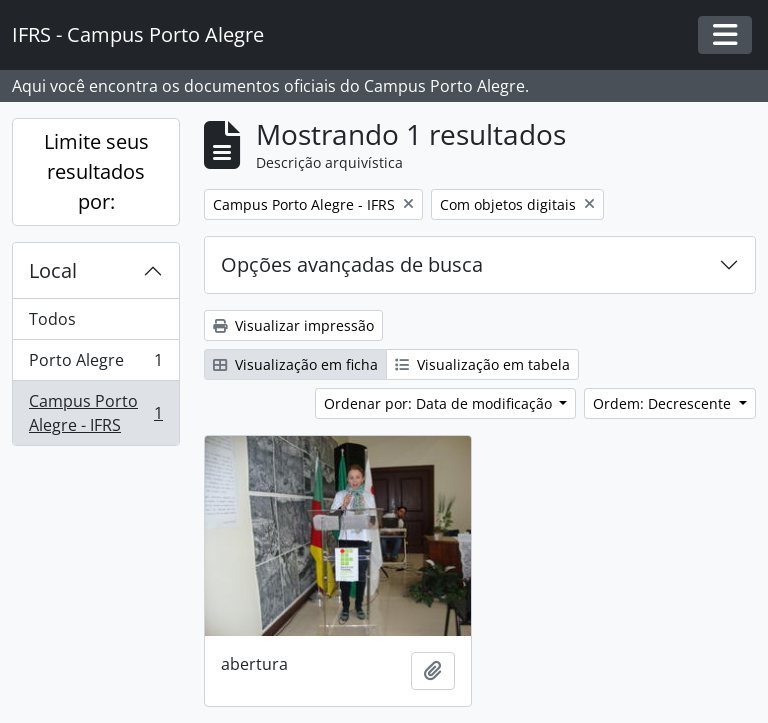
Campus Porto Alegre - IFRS (95, 413)
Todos (52, 319)
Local (53, 270)
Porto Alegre (95, 364)
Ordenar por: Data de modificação (440, 403)
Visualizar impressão (293, 325)
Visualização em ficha (295, 364)
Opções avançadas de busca (352, 264)
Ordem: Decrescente (664, 403)
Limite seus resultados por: (96, 171)
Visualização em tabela (482, 364)
